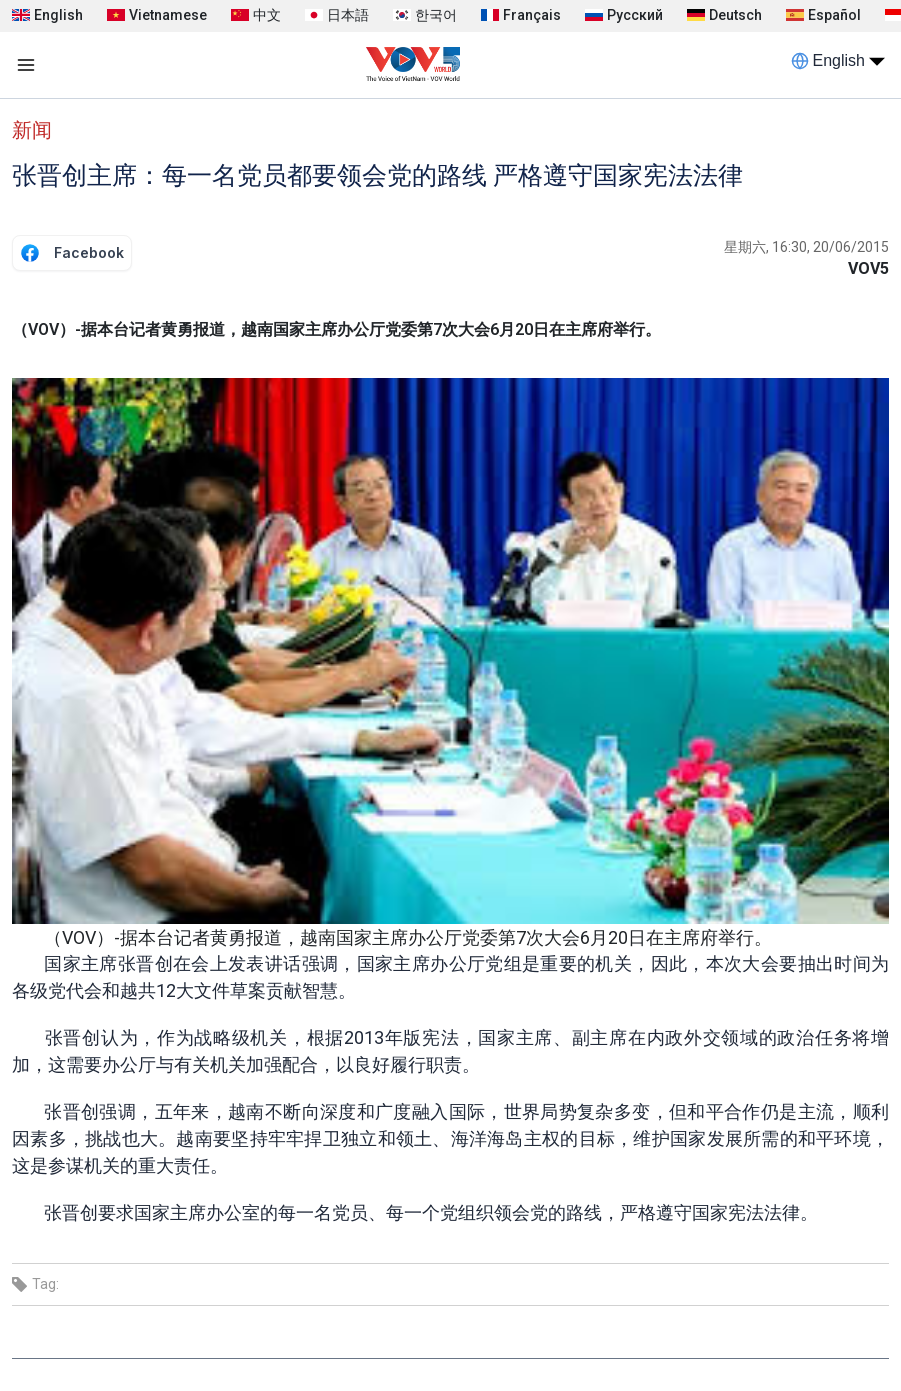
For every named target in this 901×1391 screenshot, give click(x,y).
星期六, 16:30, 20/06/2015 (806, 247)
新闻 (32, 130)
